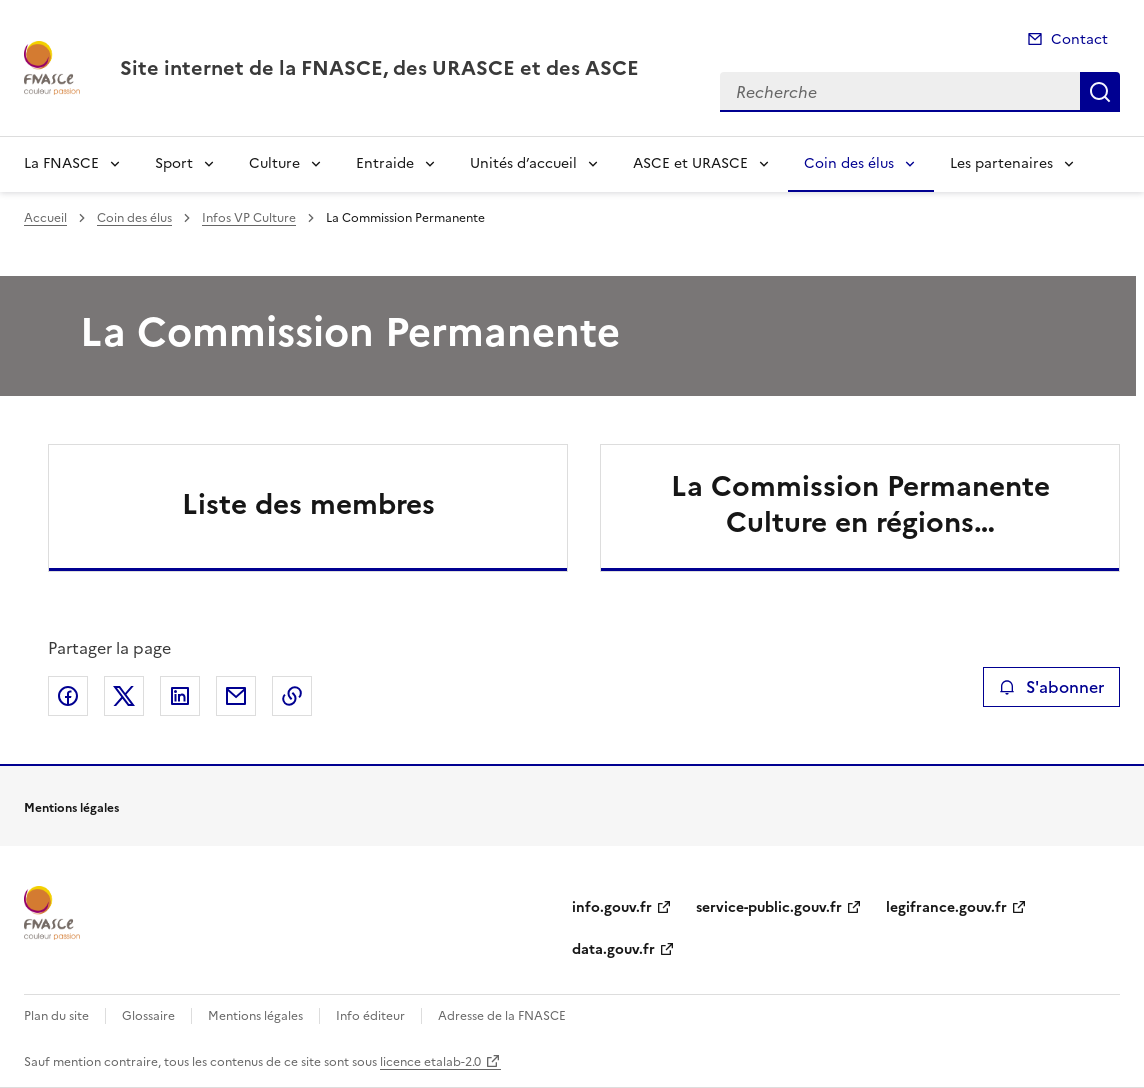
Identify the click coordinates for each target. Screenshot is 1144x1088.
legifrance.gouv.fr (946, 907)
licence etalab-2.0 (430, 1062)
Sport (174, 163)
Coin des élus (849, 163)
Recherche (1100, 92)
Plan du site (56, 1016)
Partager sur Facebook (68, 696)
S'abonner (1051, 687)
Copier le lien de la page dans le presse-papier (292, 696)
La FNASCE (61, 163)
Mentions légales (255, 1016)
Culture (274, 163)
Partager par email (236, 696)
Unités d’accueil (523, 163)
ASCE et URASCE (690, 163)
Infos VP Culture (249, 218)
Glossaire (148, 1016)
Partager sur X (124, 696)
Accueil (45, 218)
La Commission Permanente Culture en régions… (860, 504)
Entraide (385, 163)
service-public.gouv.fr (769, 907)
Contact (1079, 39)
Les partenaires (1001, 163)
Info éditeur (370, 1016)
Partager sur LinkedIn (180, 696)
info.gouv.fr (612, 907)
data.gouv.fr (613, 949)
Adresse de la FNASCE (502, 1016)
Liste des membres (308, 504)
